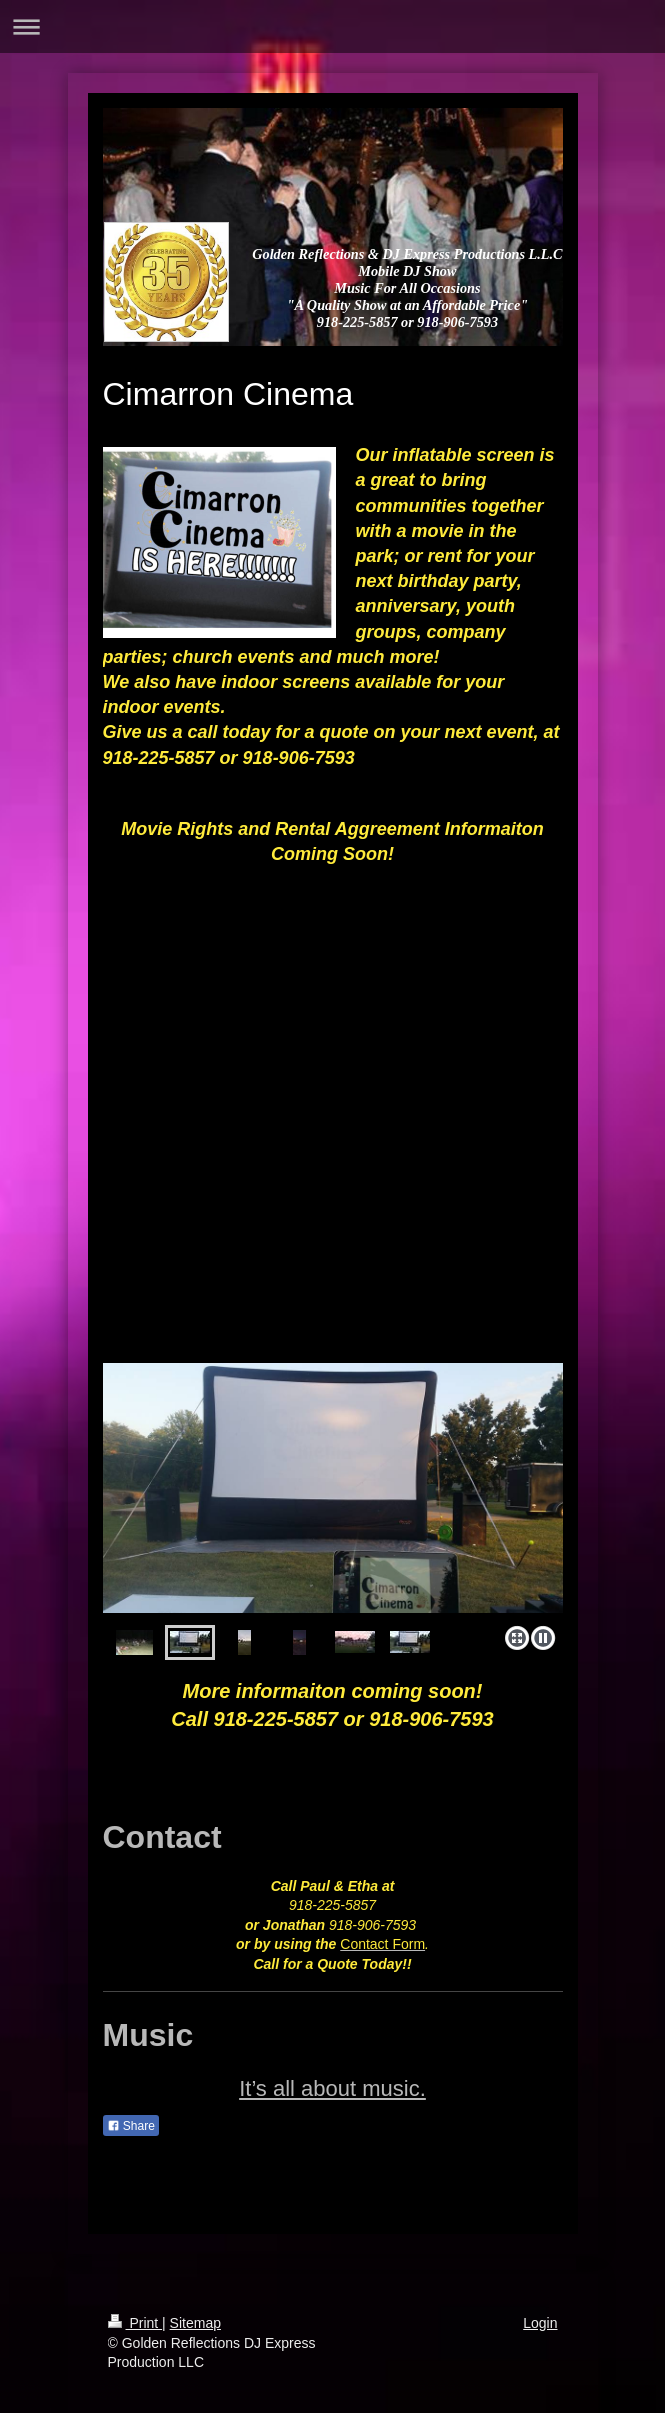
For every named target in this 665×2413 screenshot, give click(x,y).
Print (135, 2323)
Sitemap (195, 2323)
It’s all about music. (332, 2088)
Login (540, 2323)
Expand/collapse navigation (332, 26)
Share (131, 2126)
